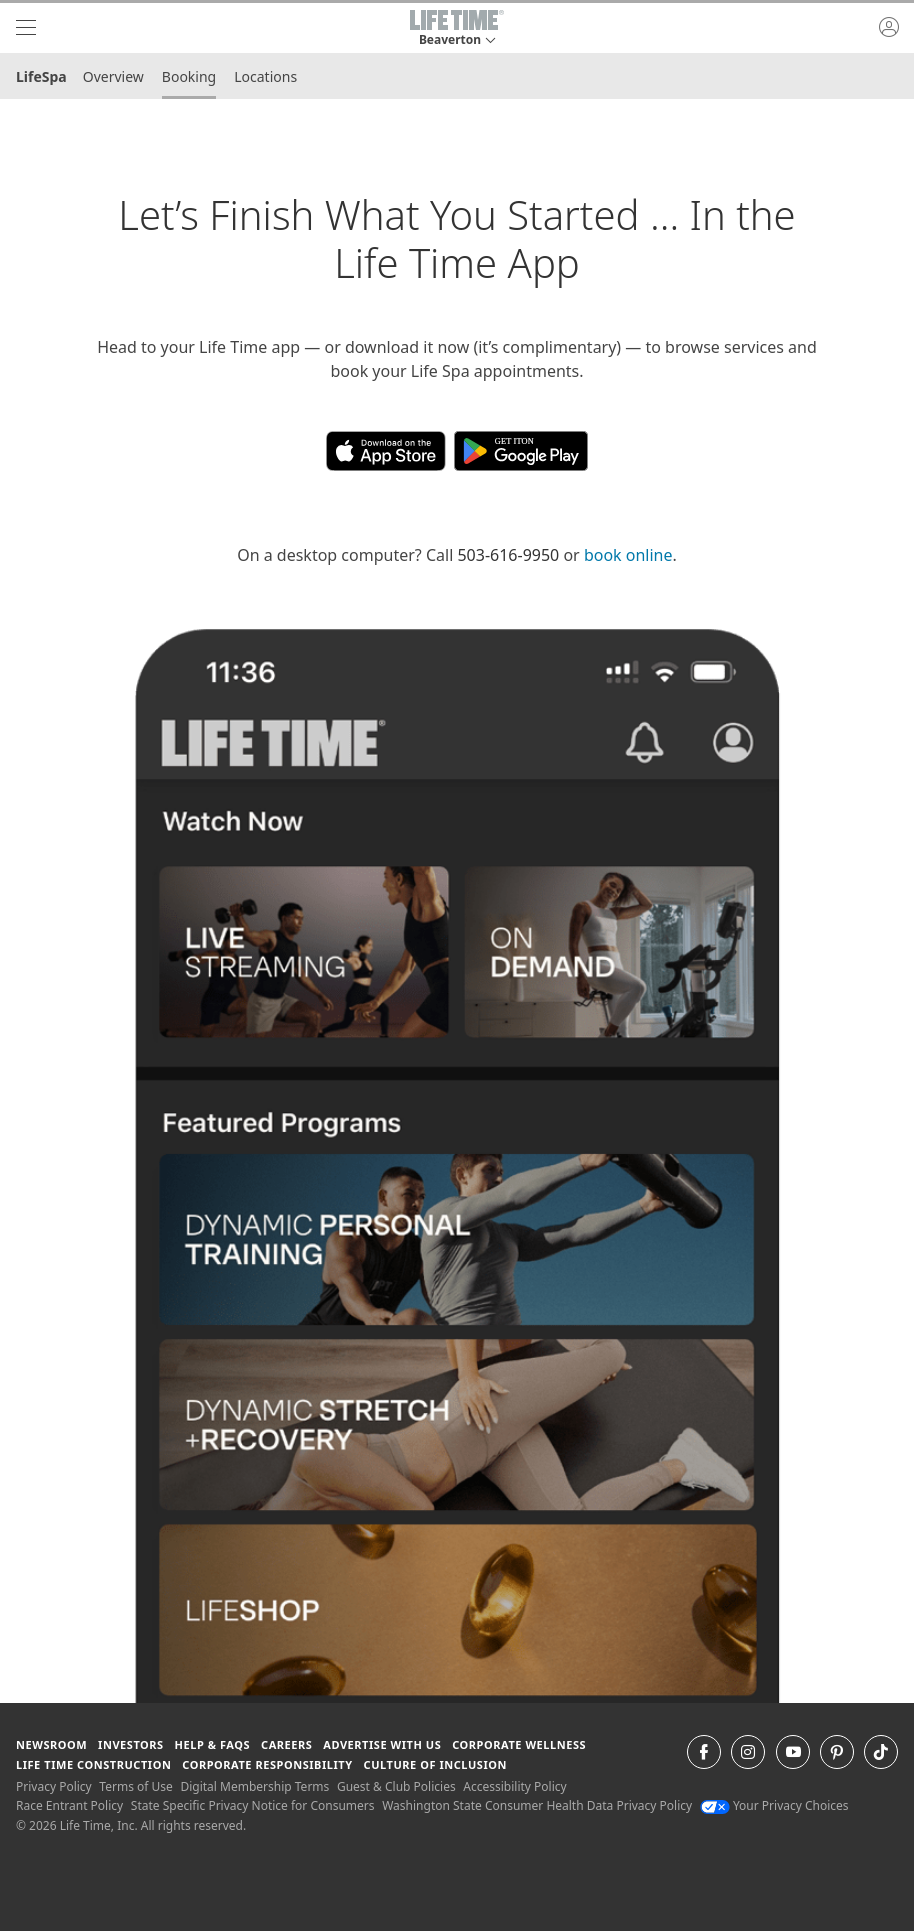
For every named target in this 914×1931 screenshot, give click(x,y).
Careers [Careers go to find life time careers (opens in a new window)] (286, 1744)
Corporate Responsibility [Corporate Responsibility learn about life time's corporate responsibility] (267, 1764)
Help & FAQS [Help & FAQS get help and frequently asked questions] (213, 1744)
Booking (189, 76)
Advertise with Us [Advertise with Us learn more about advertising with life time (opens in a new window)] (382, 1744)
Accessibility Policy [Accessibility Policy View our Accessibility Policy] (514, 1786)
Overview (113, 76)
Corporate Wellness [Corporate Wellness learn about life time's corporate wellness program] (519, 1744)
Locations (265, 76)
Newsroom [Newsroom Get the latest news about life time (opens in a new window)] (51, 1744)
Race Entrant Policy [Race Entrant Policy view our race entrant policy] (69, 1805)
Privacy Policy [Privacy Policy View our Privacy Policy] (54, 1786)
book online (628, 555)
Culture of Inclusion (435, 1764)
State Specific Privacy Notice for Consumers (253, 1805)
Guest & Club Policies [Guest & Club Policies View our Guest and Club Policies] (396, 1786)
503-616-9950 (508, 555)
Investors (131, 1744)
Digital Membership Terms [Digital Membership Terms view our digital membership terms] (254, 1786)
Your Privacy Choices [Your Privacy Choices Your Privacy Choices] (774, 1805)
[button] (457, 28)
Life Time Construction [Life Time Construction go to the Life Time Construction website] (93, 1764)
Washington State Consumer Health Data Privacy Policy (537, 1805)
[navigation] (26, 28)
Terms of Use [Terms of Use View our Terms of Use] (135, 1786)
